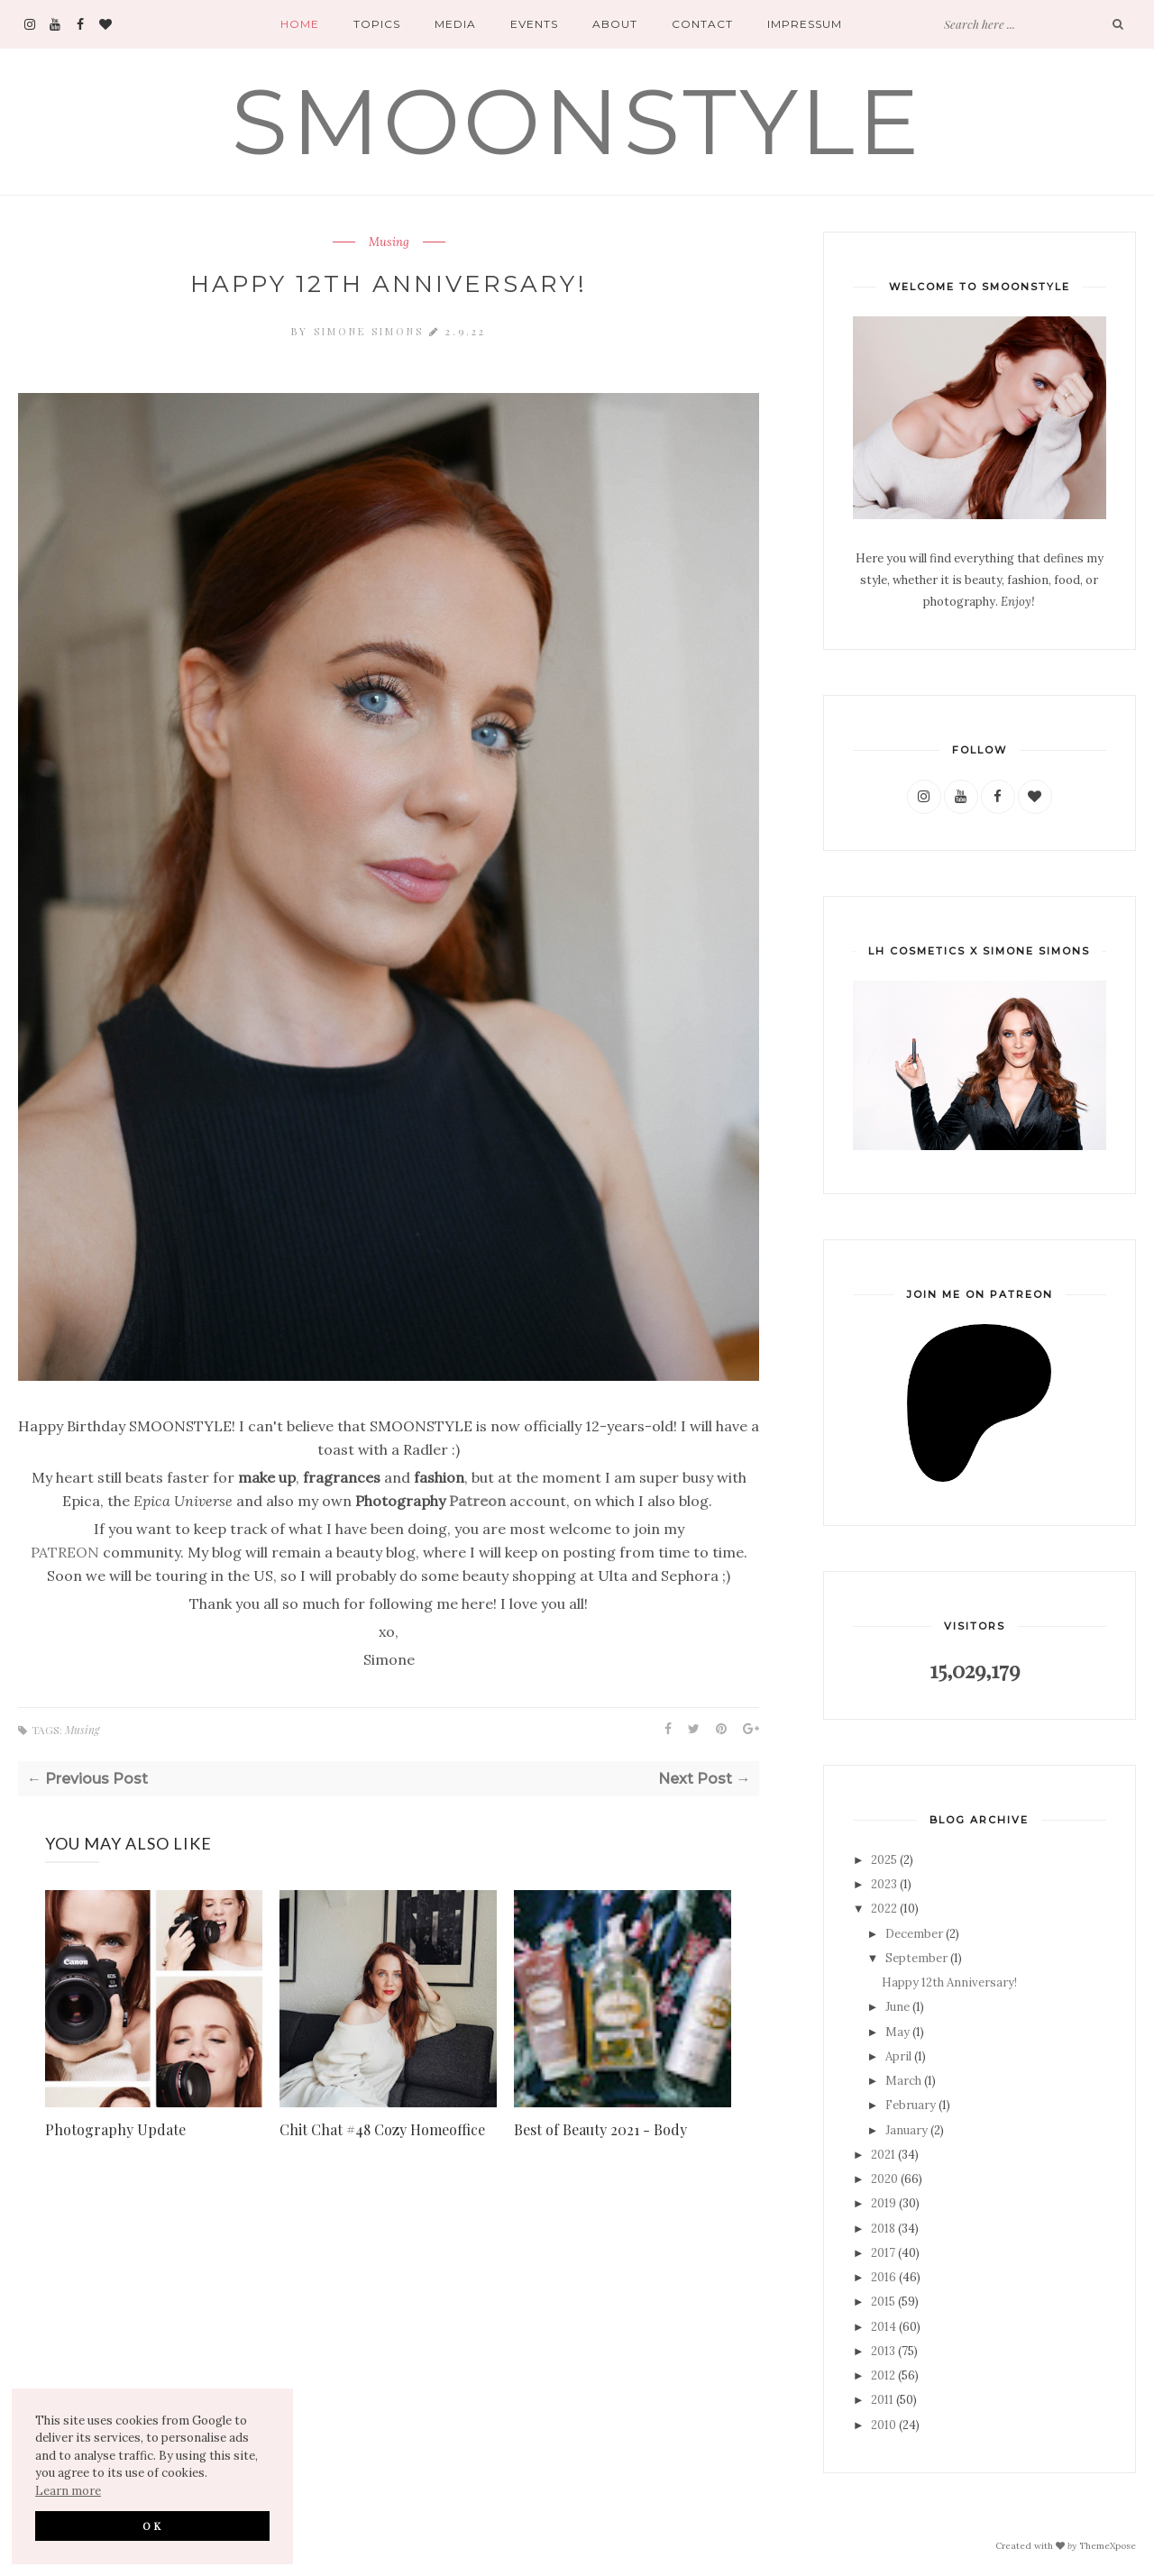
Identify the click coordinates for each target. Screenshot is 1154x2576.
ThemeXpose (1107, 2545)
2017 (883, 2253)
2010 (883, 2425)
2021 (883, 2154)
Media (455, 24)
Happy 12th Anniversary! (949, 1982)
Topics (376, 24)
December (914, 1933)
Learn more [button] (68, 2490)
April (898, 2056)
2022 (884, 1908)
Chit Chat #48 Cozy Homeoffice (382, 2129)
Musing (389, 242)
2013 (883, 2351)
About (614, 24)
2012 (883, 2375)
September (916, 1958)
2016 (883, 2277)
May (897, 2032)
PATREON (65, 1552)
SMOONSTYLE (577, 121)
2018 (883, 2228)
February (910, 2105)
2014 (883, 2326)
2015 (883, 2301)
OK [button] (152, 2525)
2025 (884, 1860)
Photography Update (115, 2129)
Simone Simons (371, 331)
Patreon (477, 1501)
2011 (882, 2399)
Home (299, 24)
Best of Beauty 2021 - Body (600, 2129)
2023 (884, 1884)
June (897, 2006)
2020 (884, 2179)
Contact (702, 24)
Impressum (804, 24)
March (903, 2080)
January (906, 2130)
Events (534, 24)
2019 (883, 2203)
